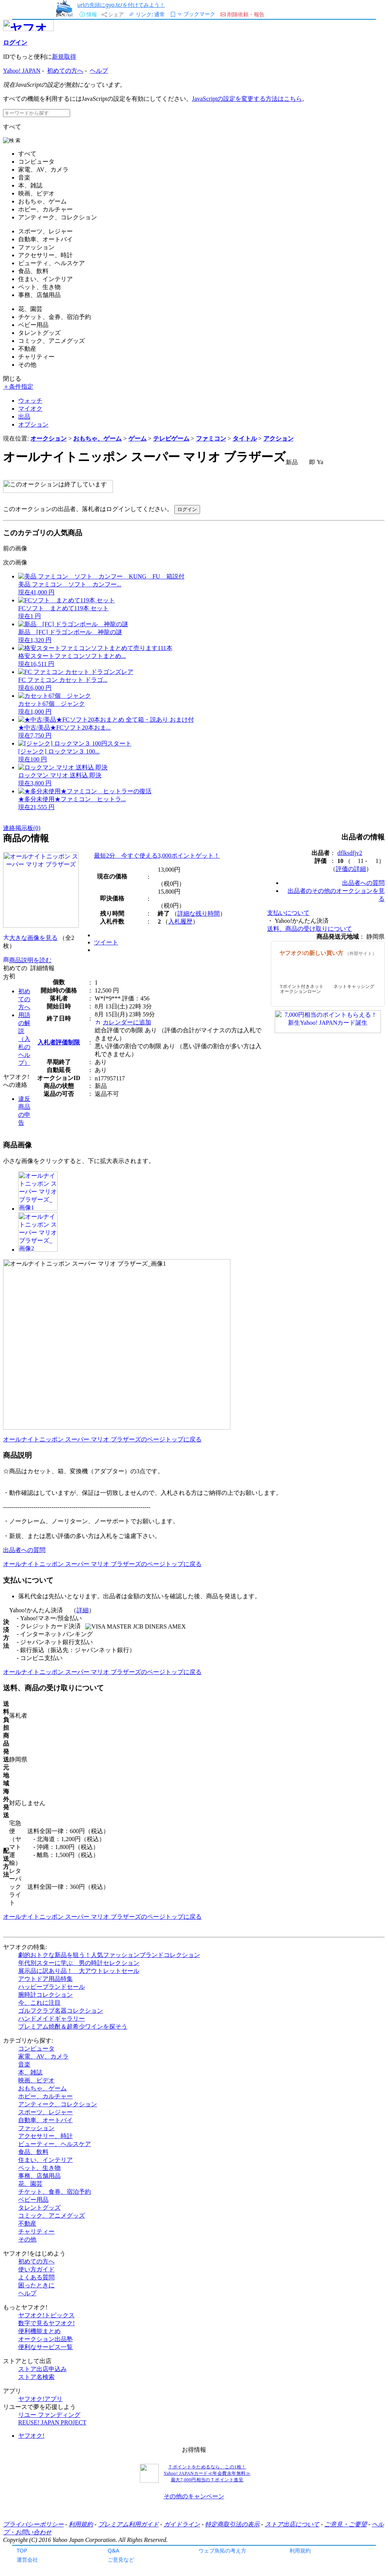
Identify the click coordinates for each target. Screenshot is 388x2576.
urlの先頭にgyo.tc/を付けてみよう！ (121, 4)
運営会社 (27, 2559)
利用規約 (300, 2550)
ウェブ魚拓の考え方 (222, 2550)
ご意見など (121, 2559)
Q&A (113, 2550)
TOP (22, 2550)
